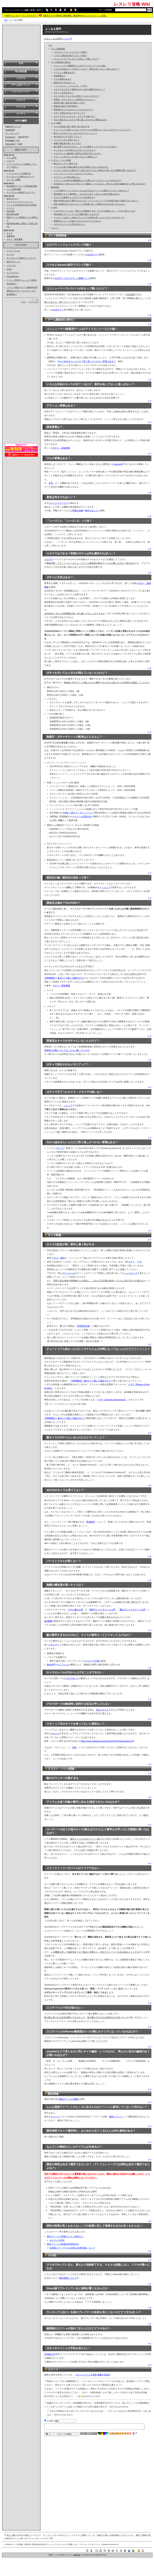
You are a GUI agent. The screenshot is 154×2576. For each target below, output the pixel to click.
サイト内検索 (105, 10)
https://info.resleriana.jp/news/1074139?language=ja (107, 1741)
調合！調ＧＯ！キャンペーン (79, 812)
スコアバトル (13, 251)
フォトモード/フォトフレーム (20, 202)
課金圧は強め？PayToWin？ (66, 106)
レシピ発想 (53, 2106)
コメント (55, 228)
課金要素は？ (60, 76)
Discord (118, 464)
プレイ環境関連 (58, 49)
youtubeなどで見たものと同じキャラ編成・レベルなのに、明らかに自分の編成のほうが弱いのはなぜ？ (100, 184)
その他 (54, 207)
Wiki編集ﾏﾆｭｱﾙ (12, 140)
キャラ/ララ (13, 273)
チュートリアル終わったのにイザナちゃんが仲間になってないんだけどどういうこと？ (92, 130)
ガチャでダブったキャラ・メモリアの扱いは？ (74, 116)
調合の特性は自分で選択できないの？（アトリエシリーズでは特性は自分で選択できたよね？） (96, 201)
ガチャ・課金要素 (15, 239)
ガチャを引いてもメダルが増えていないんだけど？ (76, 96)
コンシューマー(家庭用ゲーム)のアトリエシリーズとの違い (80, 66)
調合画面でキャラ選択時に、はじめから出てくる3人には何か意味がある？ (87, 194)
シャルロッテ (130, 1273)
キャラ (10, 233)
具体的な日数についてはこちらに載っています (66, 1050)
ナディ (131, 1262)
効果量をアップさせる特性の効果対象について (72, 2248)
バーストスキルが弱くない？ (66, 140)
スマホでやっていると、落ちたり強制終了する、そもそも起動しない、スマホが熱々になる (94, 211)
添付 (39, 10)
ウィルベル (69, 1273)
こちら (68, 39)
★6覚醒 (48, 1621)
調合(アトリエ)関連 (68, 2099)
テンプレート (12, 133)
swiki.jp (76, 2555)
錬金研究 (51, 1664)
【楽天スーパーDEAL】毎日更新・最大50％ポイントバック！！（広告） (74, 15)
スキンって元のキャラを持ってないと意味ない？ (75, 157)
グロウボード (72, 1678)
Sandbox (10, 137)
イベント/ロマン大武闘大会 (19, 173)
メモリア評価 (92, 1661)
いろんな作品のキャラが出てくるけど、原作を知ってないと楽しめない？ (86, 69)
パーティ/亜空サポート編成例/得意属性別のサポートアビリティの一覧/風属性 (22, 291)
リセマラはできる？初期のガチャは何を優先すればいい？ (79, 89)
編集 (27, 10)
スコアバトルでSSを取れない (67, 177)
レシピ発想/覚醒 (14, 189)
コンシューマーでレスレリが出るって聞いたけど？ (76, 59)
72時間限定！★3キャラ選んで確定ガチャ (64, 978)
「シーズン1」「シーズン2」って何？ (71, 86)
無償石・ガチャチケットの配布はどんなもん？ (74, 99)
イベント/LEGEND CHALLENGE (22, 205)
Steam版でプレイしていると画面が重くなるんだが (76, 214)
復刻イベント (115, 2116)
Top (5, 20)
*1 (117, 1500)
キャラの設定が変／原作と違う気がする (71, 126)
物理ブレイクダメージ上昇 (102, 1609)
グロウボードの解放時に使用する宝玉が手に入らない (77, 153)
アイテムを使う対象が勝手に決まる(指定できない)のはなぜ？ (81, 167)
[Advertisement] (21, 42)
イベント (11, 208)
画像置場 (10, 130)
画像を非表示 (103, 2375)
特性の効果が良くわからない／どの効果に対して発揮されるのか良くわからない (89, 204)
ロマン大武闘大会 (83, 816)
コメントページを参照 (86, 2375)
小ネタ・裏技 (58, 1258)
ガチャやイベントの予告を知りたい (69, 224)
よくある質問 (53, 28)
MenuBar (10, 144)
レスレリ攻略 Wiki (132, 4)
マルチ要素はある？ (63, 79)
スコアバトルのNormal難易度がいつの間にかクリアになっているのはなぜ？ (88, 180)
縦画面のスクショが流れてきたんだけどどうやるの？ (77, 221)
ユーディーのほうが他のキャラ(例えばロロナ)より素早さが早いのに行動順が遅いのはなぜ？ (95, 170)
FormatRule (13, 276)
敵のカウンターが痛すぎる (65, 163)
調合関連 (55, 187)
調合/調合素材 (13, 214)
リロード (18, 10)
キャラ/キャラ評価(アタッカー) (21, 258)
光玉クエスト (102, 1710)
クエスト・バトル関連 (61, 160)
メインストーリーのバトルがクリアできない (73, 174)
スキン (54, 1733)
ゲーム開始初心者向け (61, 62)
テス (139, 1262)
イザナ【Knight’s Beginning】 (111, 1399)
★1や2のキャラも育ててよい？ (68, 136)
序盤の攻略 (77, 510)
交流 (9, 269)
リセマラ (48, 559)
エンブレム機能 (14, 179)
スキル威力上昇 (75, 1609)
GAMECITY (51, 2354)
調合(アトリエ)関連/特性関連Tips (63, 2244)
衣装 (74, 1747)
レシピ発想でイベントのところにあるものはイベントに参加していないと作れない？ (91, 190)
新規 (33, 10)
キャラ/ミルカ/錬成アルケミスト (21, 192)
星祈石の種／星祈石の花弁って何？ (69, 103)
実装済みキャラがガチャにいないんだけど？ (73, 109)
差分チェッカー (13, 15)
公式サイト (93, 254)
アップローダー (29, 15)
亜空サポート (13, 199)
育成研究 (90, 1522)
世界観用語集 (83, 1326)
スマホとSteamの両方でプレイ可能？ (70, 55)
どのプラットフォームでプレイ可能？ (70, 52)
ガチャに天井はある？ (64, 93)
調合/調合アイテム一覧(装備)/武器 (22, 186)
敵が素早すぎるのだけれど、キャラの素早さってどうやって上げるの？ (85, 147)
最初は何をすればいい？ (65, 82)
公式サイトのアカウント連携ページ (73, 278)
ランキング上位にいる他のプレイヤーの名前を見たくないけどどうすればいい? (89, 217)
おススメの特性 (57, 2240)
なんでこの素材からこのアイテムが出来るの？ (74, 197)
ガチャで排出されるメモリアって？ (69, 113)
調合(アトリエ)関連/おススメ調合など (65, 2236)
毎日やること (91, 510)
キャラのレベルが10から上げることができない (75, 150)
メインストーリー (59, 503)
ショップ (106, 887)
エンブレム (63, 1664)
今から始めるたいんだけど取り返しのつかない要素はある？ (80, 120)
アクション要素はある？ (65, 72)
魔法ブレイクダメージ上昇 (132, 1609)
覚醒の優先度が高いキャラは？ (67, 143)
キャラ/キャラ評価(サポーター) (20, 177)
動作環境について (68, 2278)
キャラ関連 (56, 123)
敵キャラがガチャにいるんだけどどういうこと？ (75, 133)
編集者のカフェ (13, 126)
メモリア (11, 161)
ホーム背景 (12, 158)
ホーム (9, 10)
